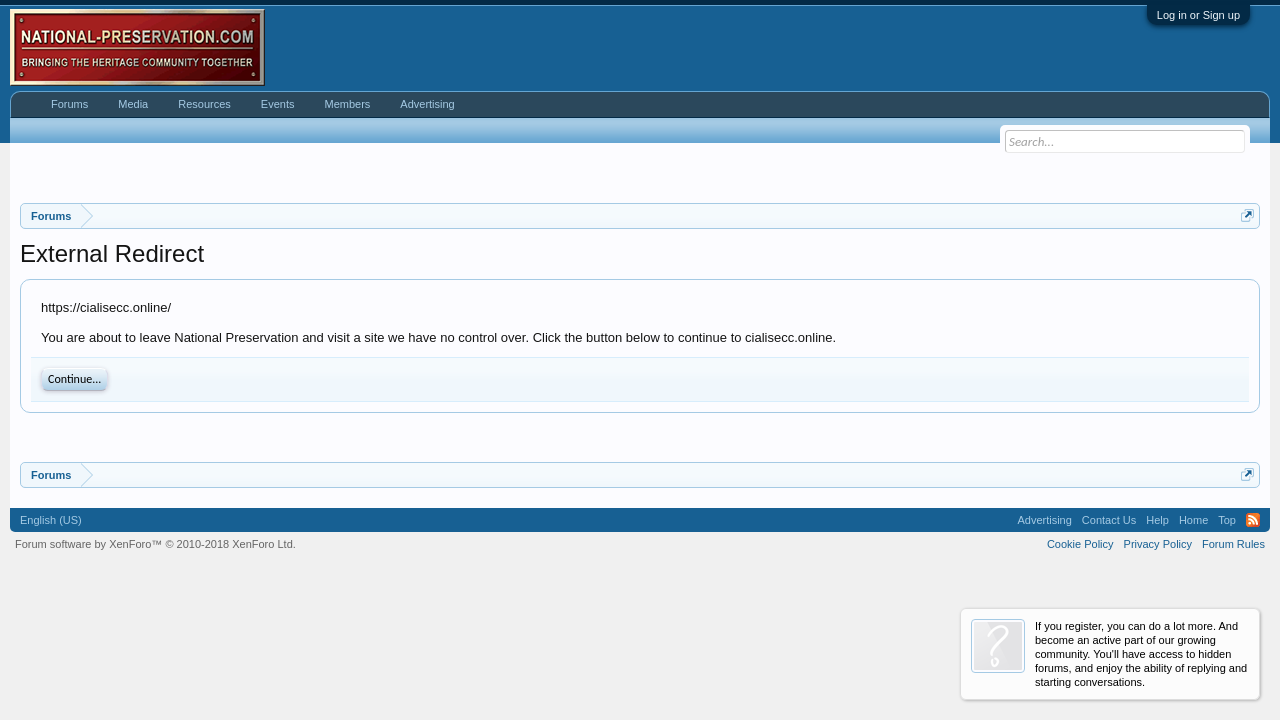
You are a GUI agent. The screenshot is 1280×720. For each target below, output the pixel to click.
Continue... (74, 379)
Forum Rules (1233, 544)
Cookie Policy (1080, 544)
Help (1157, 520)
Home (1193, 520)
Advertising (427, 104)
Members (347, 104)
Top (1227, 520)
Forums (69, 104)
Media (133, 104)
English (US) (51, 520)
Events (278, 104)
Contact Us (1109, 520)
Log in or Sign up (1198, 15)
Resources (204, 104)
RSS (1253, 520)
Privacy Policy (1158, 544)
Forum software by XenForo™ (155, 544)
